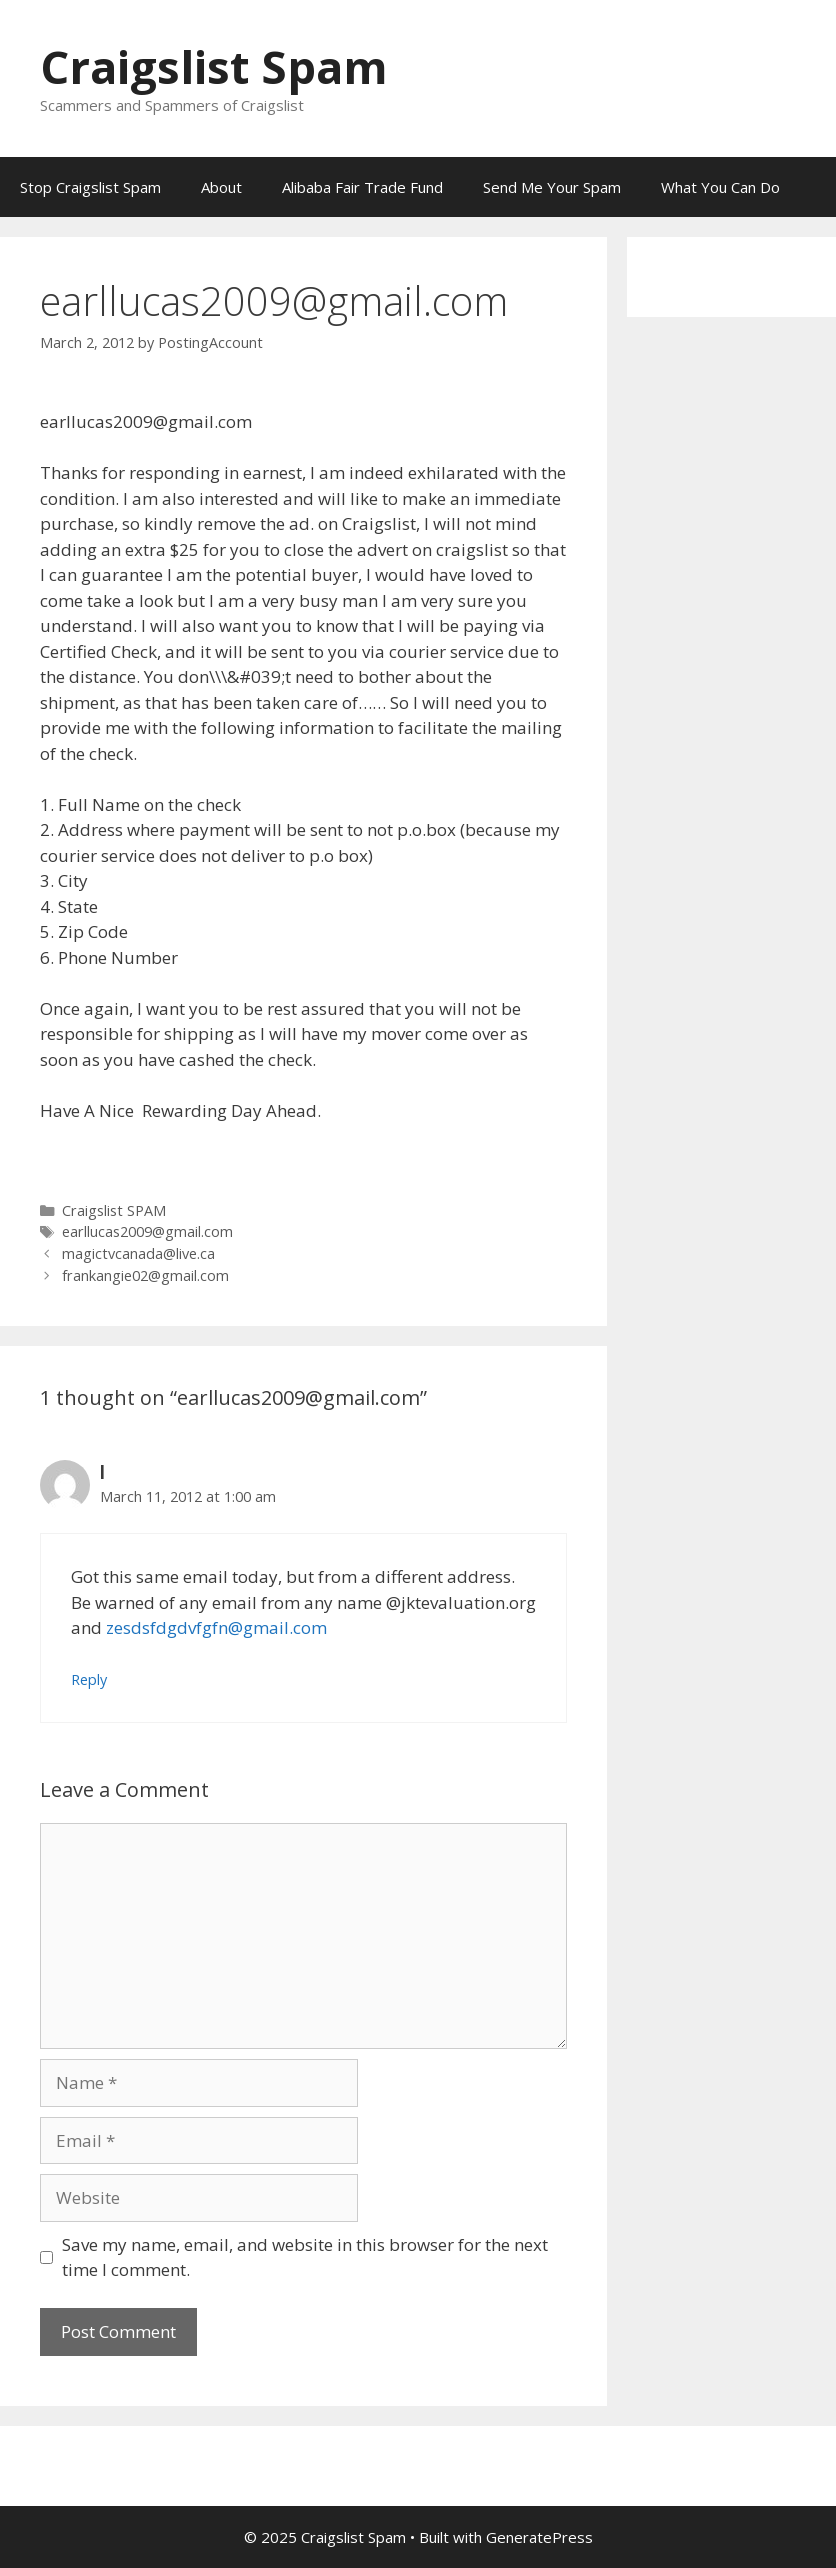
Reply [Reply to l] (89, 1679)
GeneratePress (539, 2537)
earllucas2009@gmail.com (147, 1231)
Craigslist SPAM (114, 1210)
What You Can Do (720, 187)
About (221, 187)
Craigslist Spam (214, 66)
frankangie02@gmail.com (145, 1275)
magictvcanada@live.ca (138, 1253)
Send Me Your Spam (552, 187)
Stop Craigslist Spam (90, 187)
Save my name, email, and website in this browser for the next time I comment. (305, 2257)
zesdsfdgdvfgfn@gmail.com (216, 1627)
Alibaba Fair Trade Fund (362, 187)
